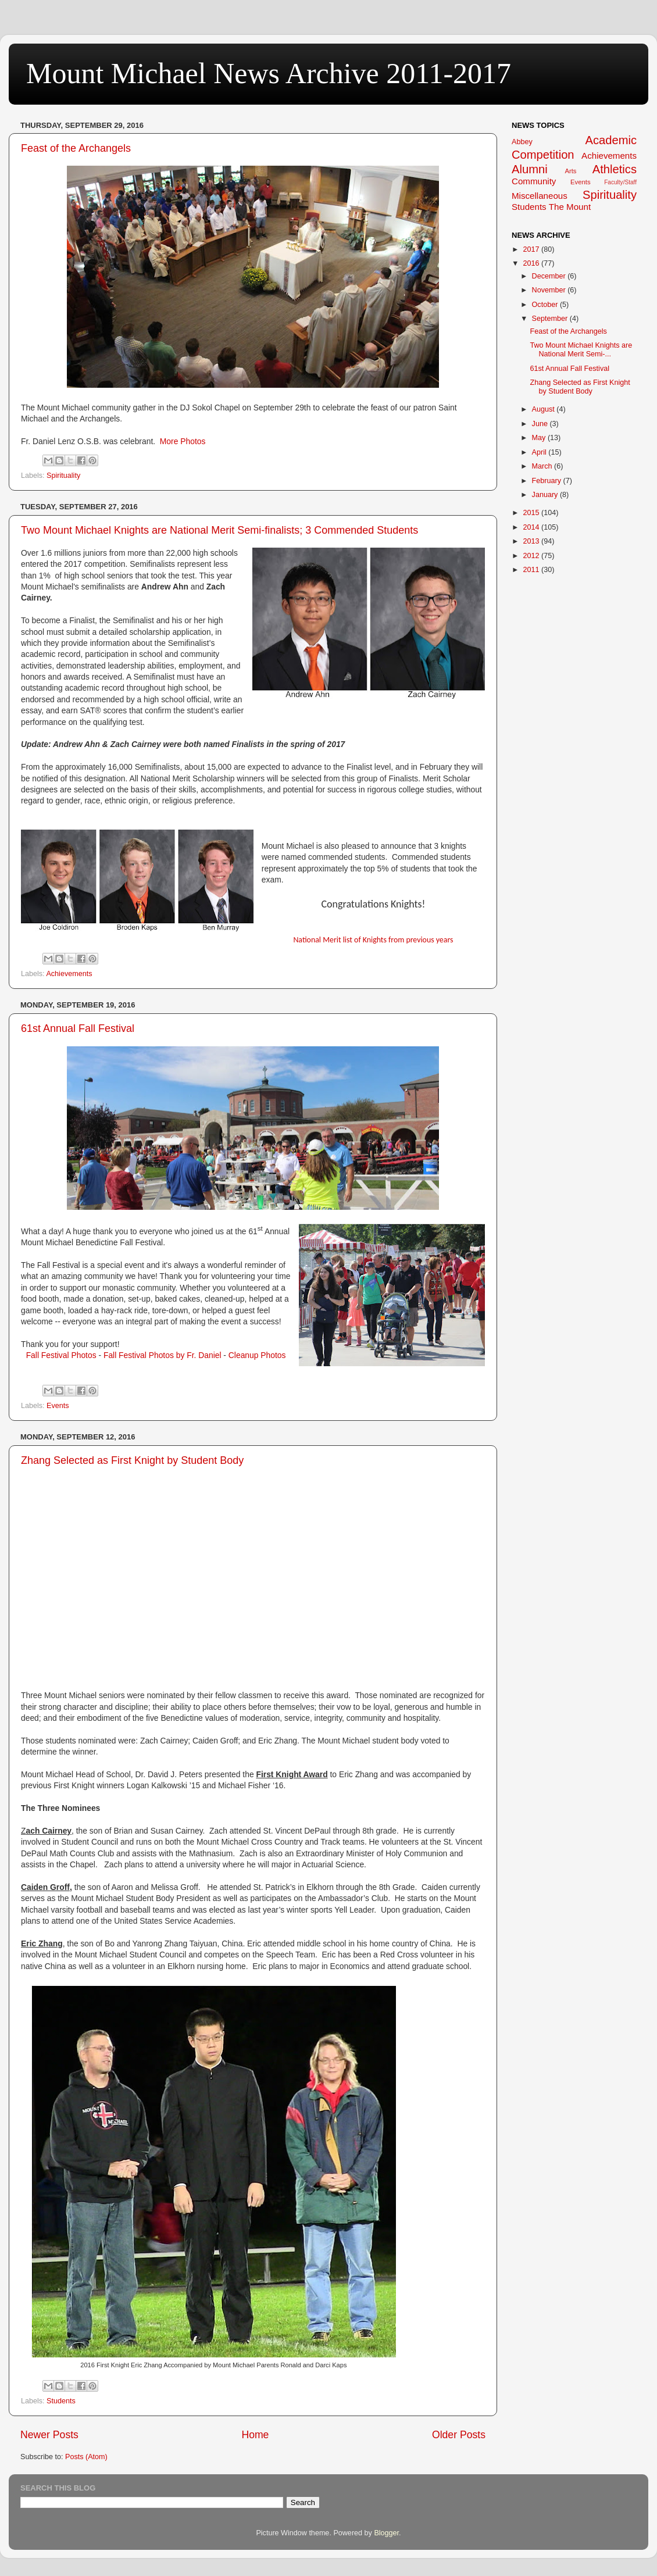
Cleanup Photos (257, 1355)
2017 (532, 249)
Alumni (530, 169)
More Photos (183, 441)
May (540, 438)
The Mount (570, 207)
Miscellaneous (539, 196)
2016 (532, 263)
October (546, 305)
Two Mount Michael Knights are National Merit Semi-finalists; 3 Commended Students (219, 530)
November (550, 290)
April (540, 452)
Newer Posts (49, 2435)
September (551, 319)
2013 (532, 541)
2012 (532, 556)
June (541, 424)
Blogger (386, 2533)
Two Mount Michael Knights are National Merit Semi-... (581, 349)
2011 (532, 570)
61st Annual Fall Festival (77, 1028)
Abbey (522, 142)
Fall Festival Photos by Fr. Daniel (162, 1355)
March (543, 466)
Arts (570, 170)
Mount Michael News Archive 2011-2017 (268, 73)
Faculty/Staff (620, 182)
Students (61, 2401)
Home (255, 2435)
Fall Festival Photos (61, 1355)
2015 (532, 513)
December (550, 276)
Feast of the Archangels (76, 148)
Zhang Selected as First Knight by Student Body (132, 1460)
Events (58, 1406)
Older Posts (458, 2435)
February (547, 481)
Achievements (69, 974)
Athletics (614, 169)
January (546, 495)
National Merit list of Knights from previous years (373, 940)
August (544, 409)
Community (534, 181)
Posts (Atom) (86, 2457)
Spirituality (63, 475)
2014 (532, 527)
